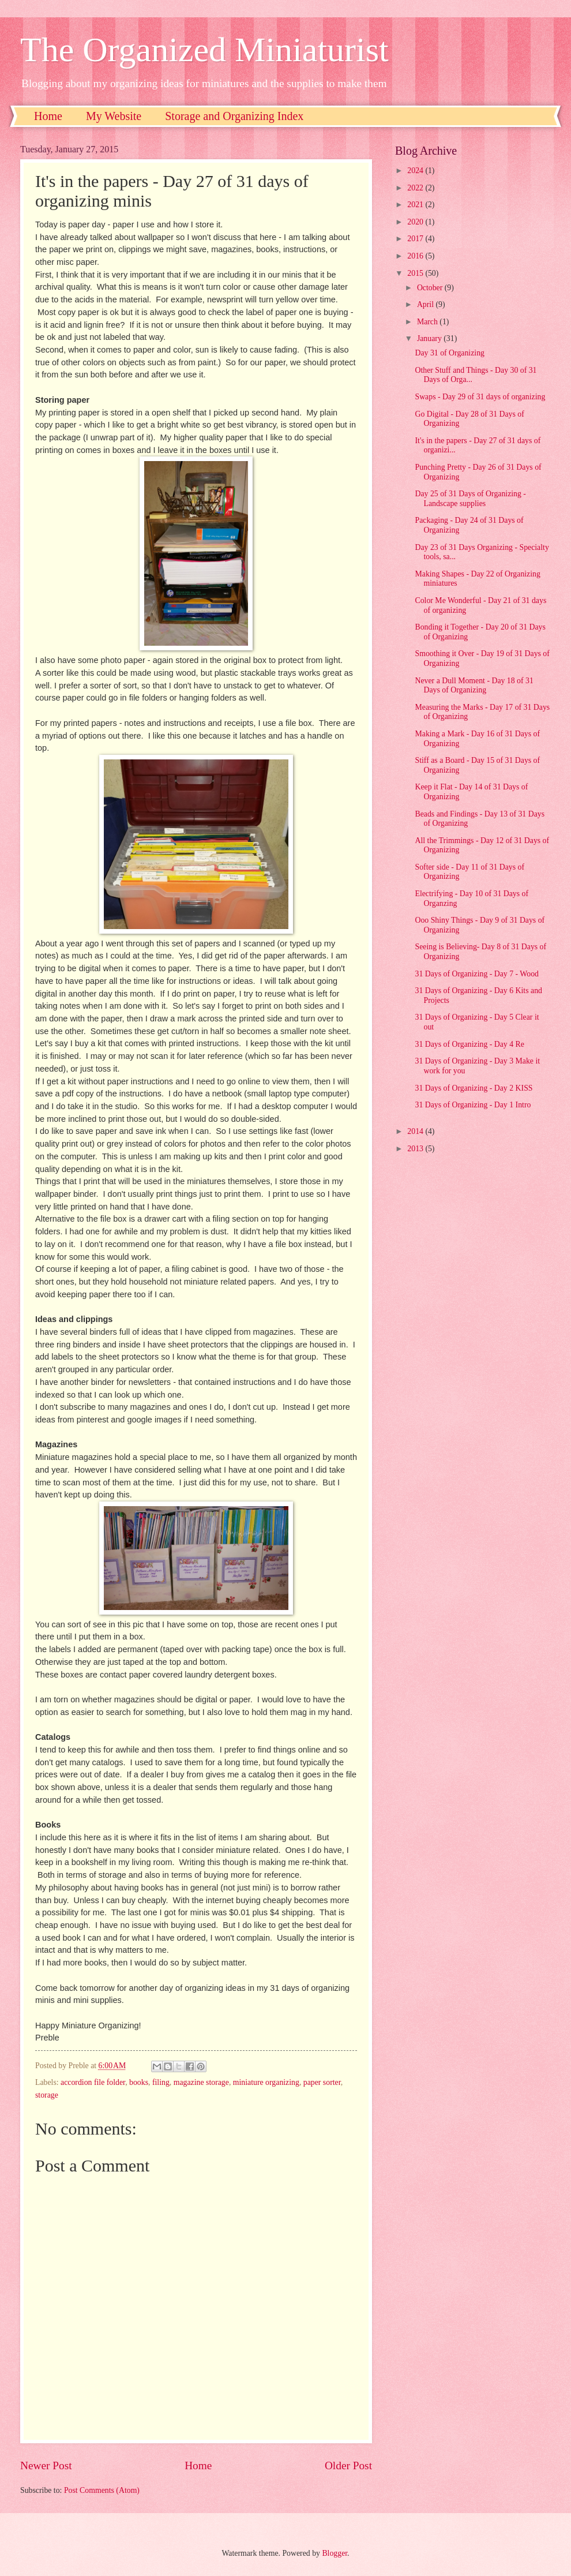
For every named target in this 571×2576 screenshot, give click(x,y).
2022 (416, 188)
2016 (416, 256)
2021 (416, 204)
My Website (113, 116)
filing (161, 2082)
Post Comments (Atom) (102, 2490)
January (430, 338)
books (138, 2082)
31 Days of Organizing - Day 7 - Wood (477, 973)
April (426, 304)
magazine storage (201, 2082)
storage (46, 2095)
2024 (416, 170)
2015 (416, 273)
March (428, 321)
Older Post (348, 2465)
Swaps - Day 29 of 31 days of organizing (480, 396)
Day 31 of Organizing (449, 353)
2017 (416, 238)
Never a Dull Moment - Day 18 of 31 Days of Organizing (474, 685)
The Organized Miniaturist (204, 50)
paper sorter (322, 2082)
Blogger (334, 2553)
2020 (416, 222)
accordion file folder (93, 2082)
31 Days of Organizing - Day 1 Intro (473, 1104)
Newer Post (46, 2465)
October (431, 287)
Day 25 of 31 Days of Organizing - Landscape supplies (470, 498)
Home (48, 116)
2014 (416, 1131)
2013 (416, 1148)
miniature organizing (266, 2082)
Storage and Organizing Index (234, 116)
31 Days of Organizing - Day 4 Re (469, 1044)
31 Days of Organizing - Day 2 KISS (473, 1088)
